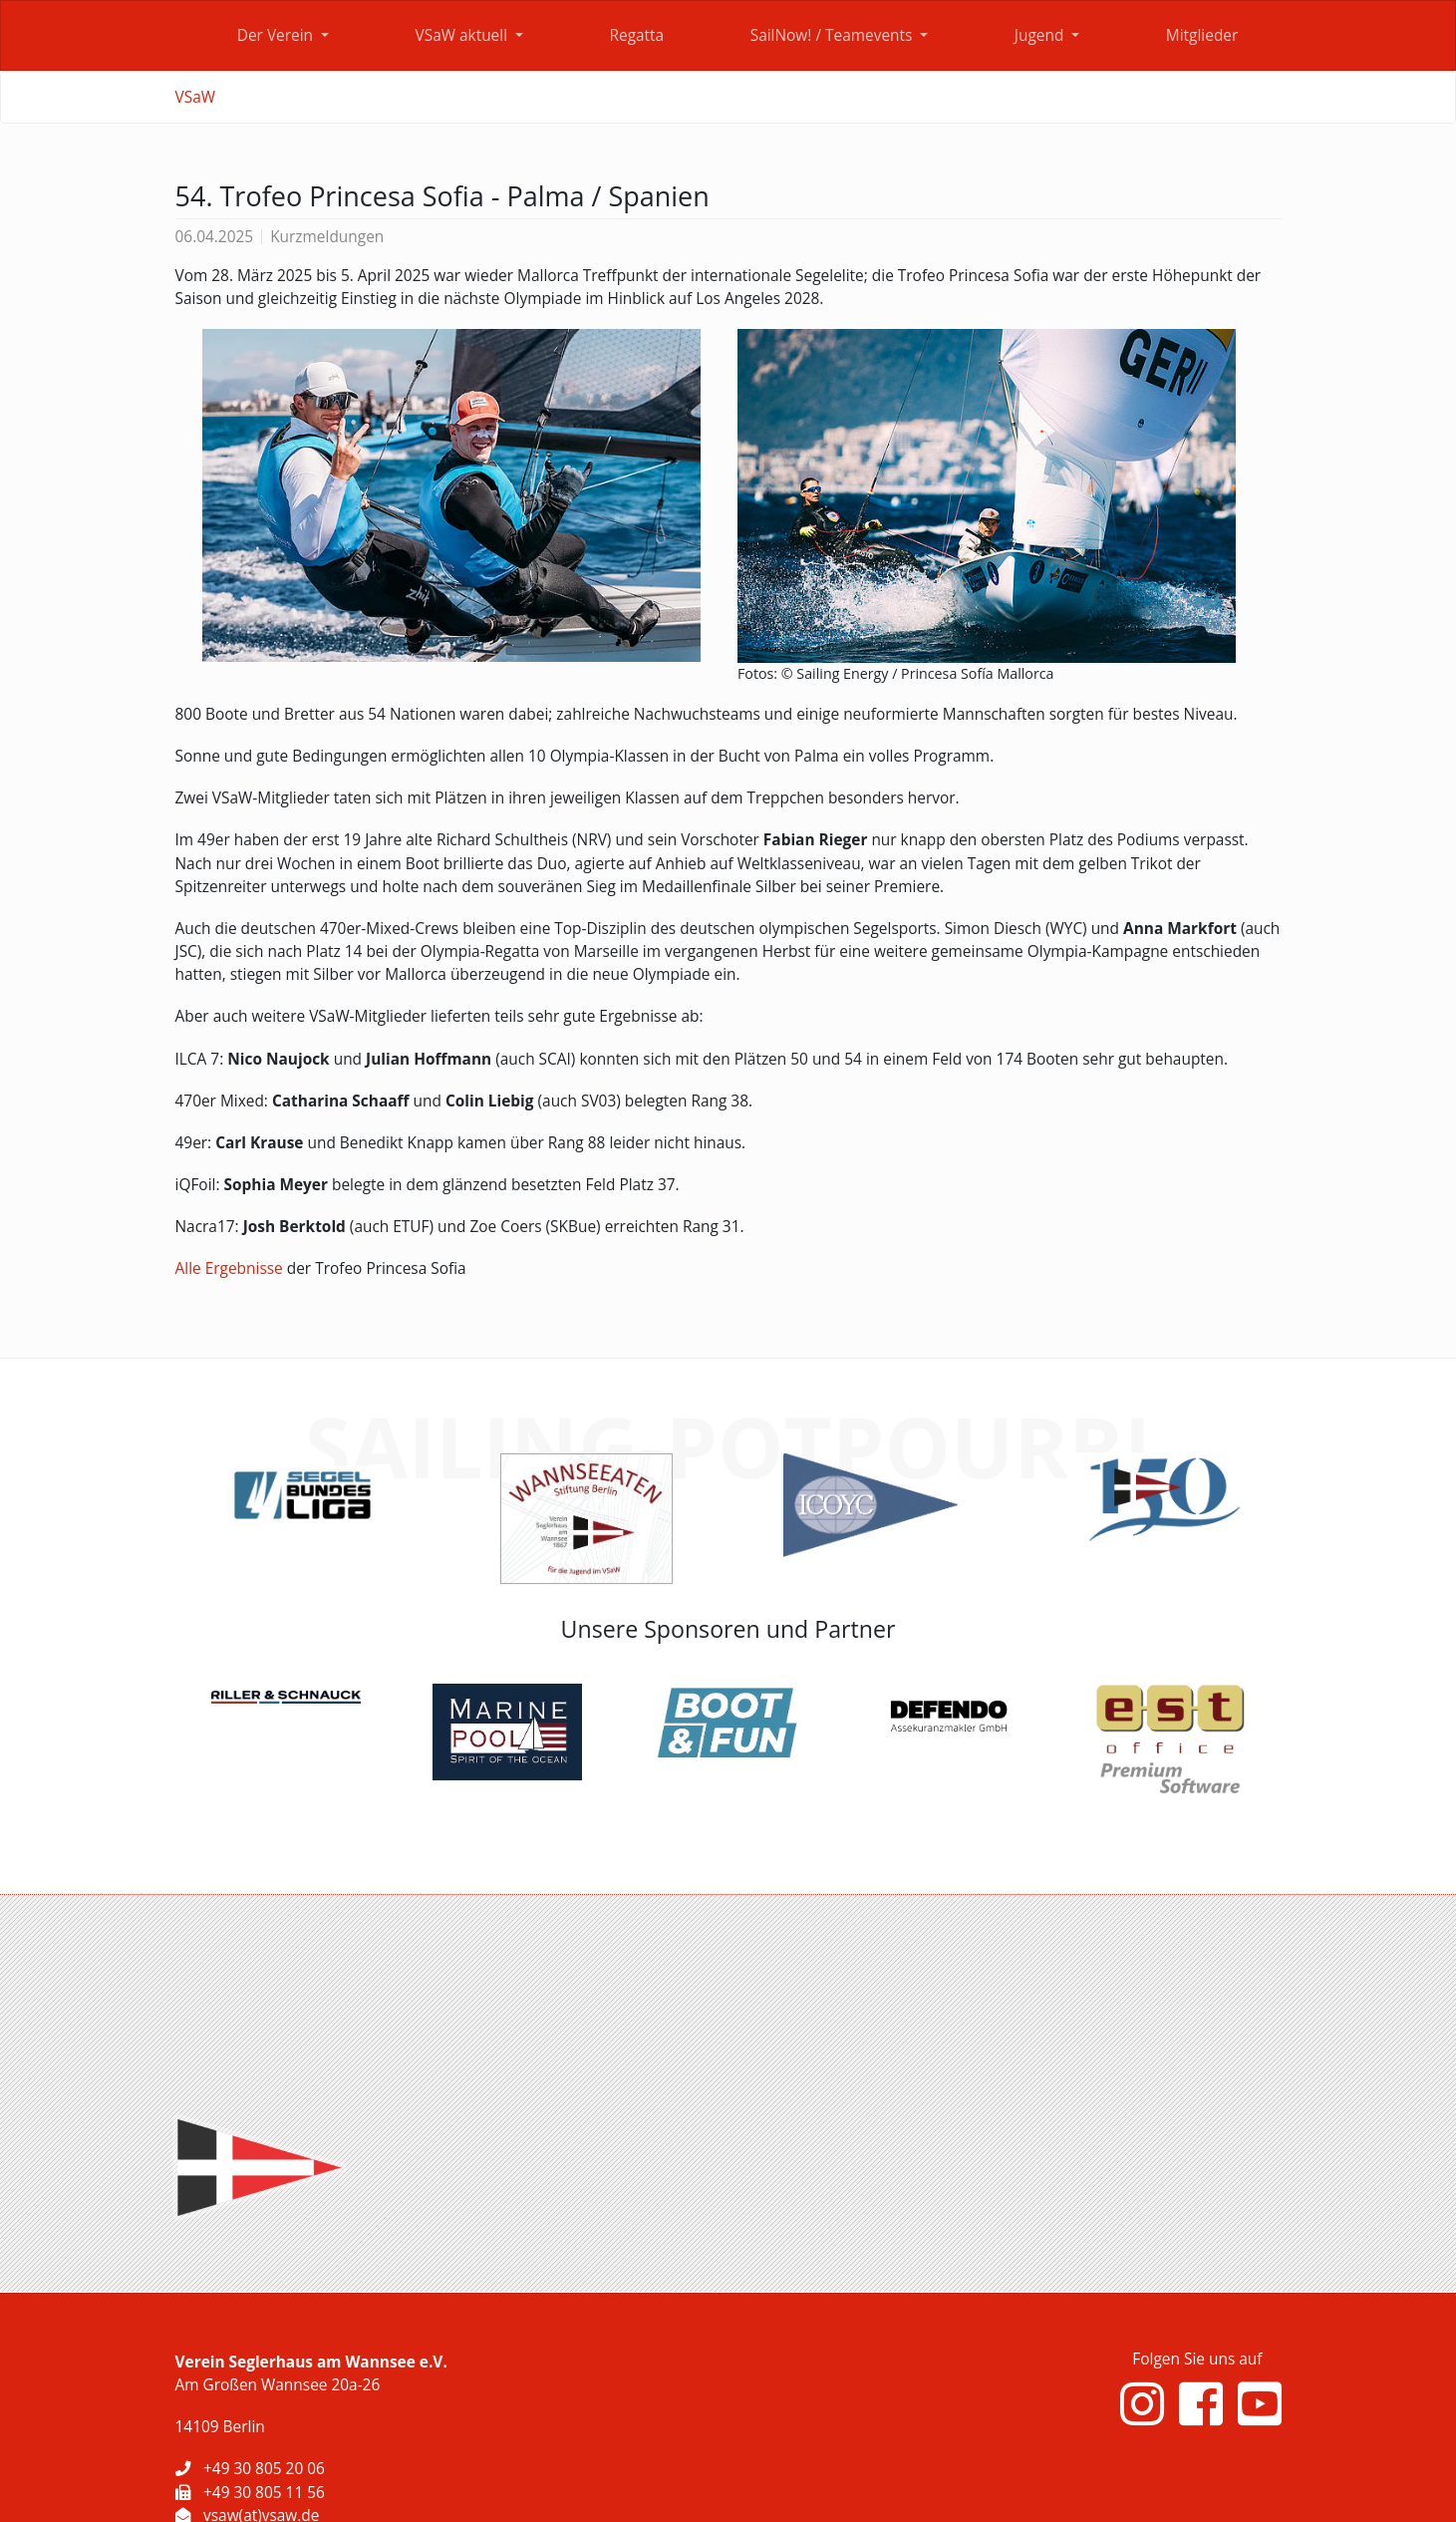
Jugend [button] (1041, 35)
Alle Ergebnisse (229, 1268)
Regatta (636, 35)
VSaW (195, 97)
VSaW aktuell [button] (464, 35)
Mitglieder (1202, 35)
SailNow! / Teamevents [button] (833, 35)
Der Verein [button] (277, 35)
